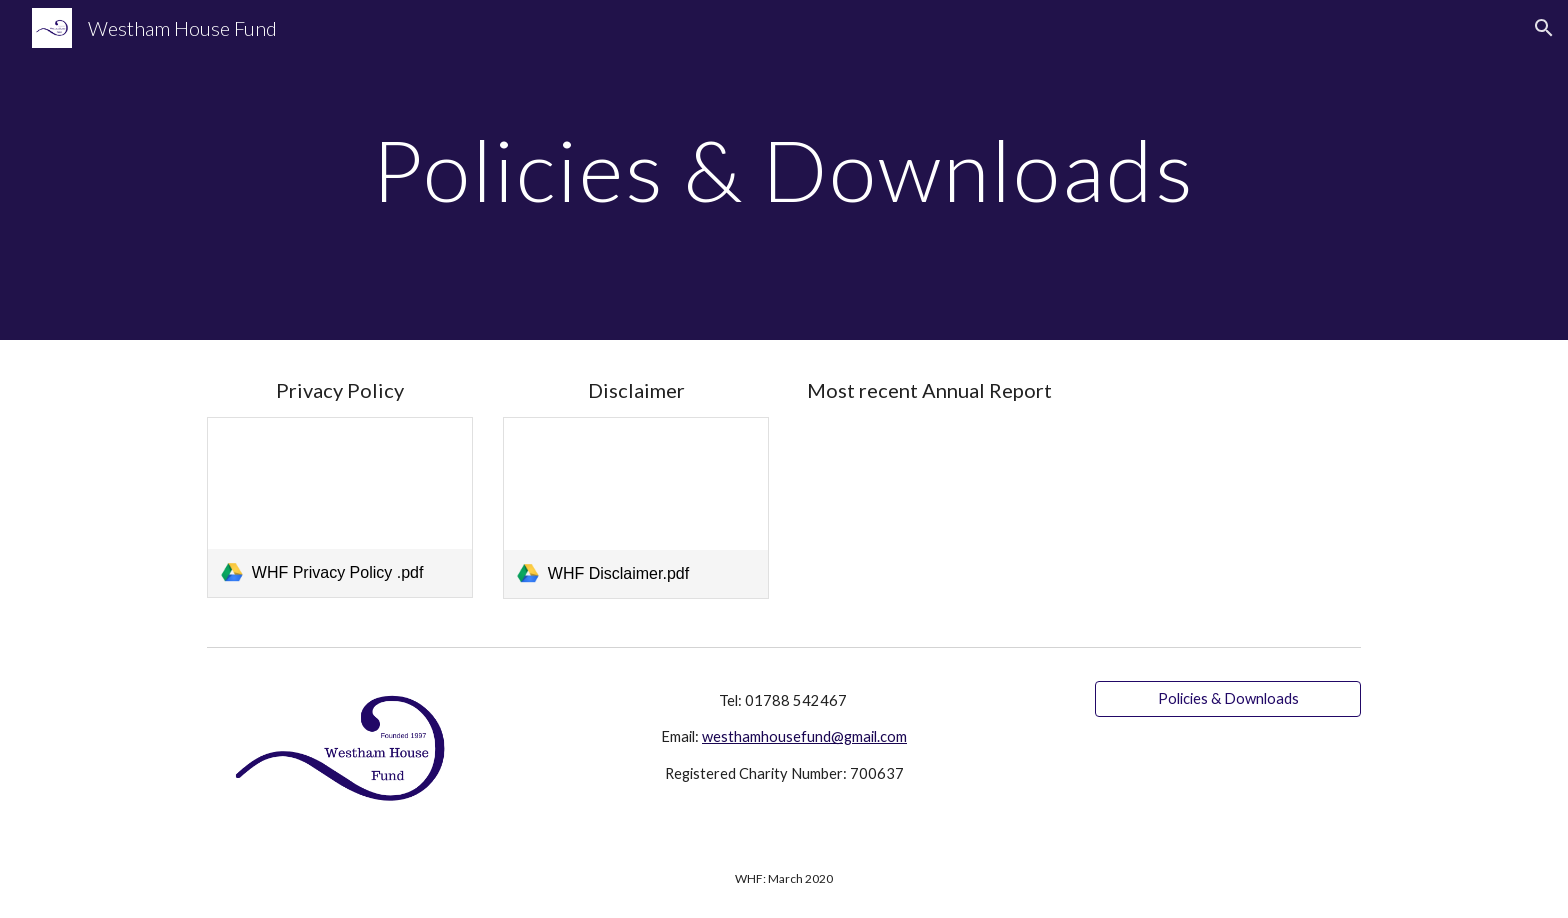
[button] (1544, 28)
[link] (340, 507)
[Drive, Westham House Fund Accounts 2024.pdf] (932, 515)
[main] (783, 169)
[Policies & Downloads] (1228, 699)
